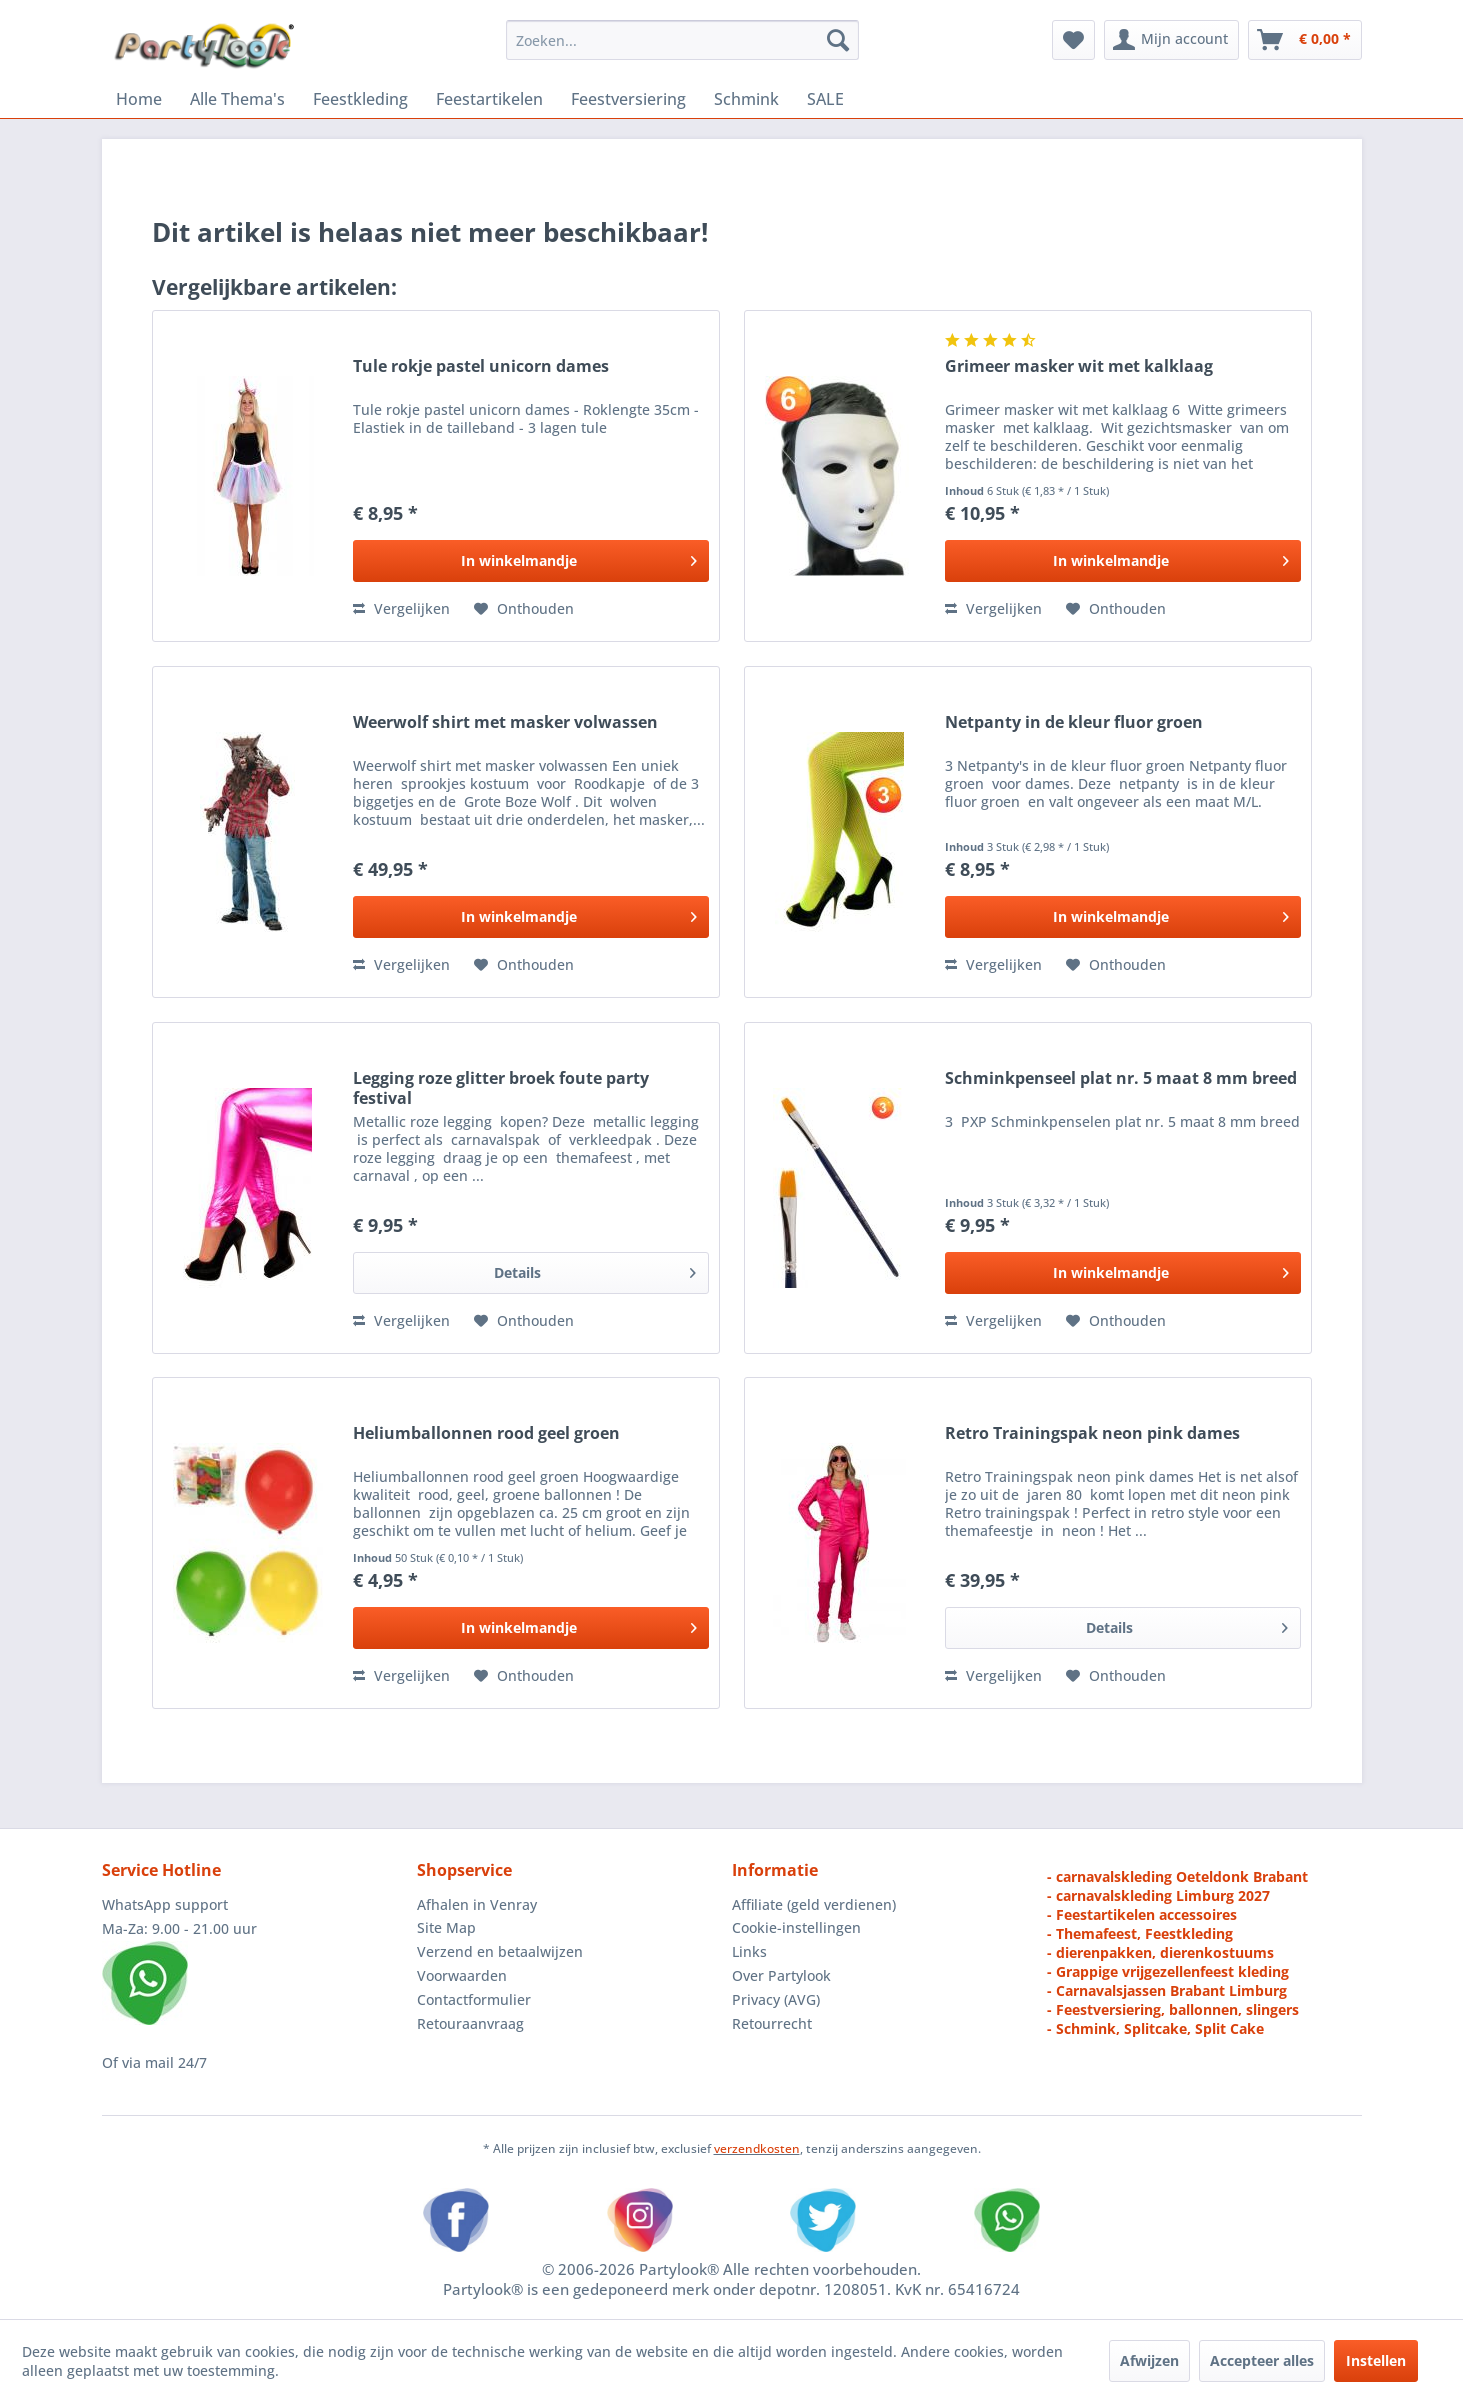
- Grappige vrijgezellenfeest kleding (1168, 1971)
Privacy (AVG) (776, 1999)
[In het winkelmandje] (531, 561)
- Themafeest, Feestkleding (1140, 1933)
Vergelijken (401, 608)
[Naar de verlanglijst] (524, 609)
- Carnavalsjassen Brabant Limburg (1167, 1990)
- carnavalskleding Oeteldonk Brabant (1177, 1876)
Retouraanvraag (470, 2023)
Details (594, 1269)
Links (749, 1951)
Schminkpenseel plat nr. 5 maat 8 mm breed (1121, 1078)
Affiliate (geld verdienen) (814, 1904)
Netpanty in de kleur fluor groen (1074, 722)
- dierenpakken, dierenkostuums (1160, 1952)
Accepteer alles (1262, 2360)
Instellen (1376, 2360)
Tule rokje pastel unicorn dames (481, 366)
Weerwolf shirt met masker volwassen (505, 722)
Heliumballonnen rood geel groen (486, 1433)
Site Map (446, 1927)
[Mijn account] (1171, 40)
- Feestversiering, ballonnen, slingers (1173, 2009)
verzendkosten (757, 2148)
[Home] (139, 99)
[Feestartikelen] (489, 99)
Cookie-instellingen (796, 1927)
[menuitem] (682, 40)
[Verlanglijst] (1073, 40)
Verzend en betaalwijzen (500, 1951)
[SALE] (825, 99)
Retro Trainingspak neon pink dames (1092, 1433)
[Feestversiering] (628, 99)
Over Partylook (781, 1975)
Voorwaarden (462, 1975)
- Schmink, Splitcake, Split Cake (1155, 2028)
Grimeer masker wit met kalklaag (1079, 366)
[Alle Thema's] (237, 99)
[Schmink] (746, 99)
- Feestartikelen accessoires (1142, 1914)
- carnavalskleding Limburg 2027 (1158, 1895)
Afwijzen (1149, 2360)
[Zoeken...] (682, 40)
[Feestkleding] (360, 99)
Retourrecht (772, 2023)
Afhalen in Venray (477, 1904)
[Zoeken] (838, 40)
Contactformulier (474, 1999)
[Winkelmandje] (1305, 40)
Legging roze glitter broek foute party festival (501, 1088)
